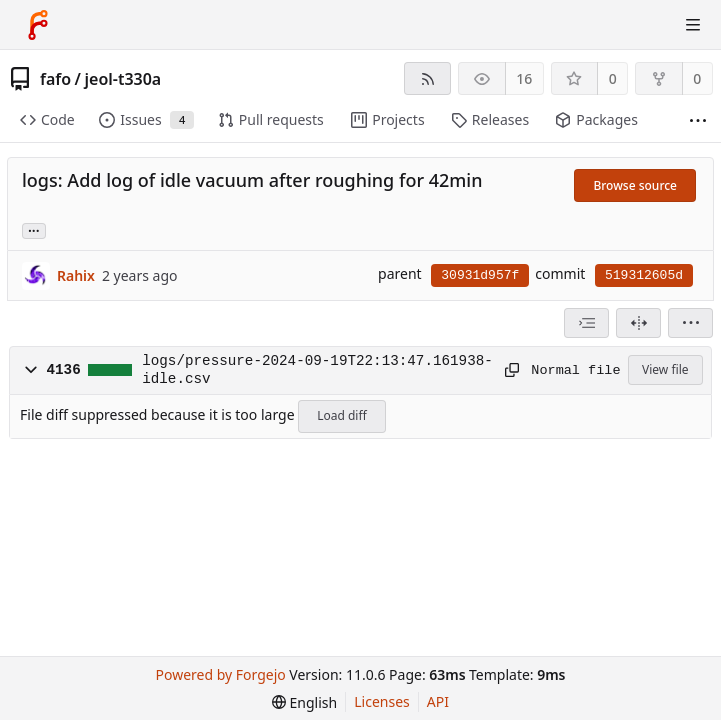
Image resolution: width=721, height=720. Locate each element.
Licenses (382, 701)
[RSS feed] (427, 78)
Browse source (635, 185)
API (438, 701)
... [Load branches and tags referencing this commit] (34, 229)
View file (665, 369)
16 (524, 78)
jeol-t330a (123, 79)
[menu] (690, 323)
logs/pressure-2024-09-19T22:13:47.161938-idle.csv (317, 370)
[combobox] (586, 323)
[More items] (698, 120)
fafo (55, 79)
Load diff (342, 415)
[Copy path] (511, 370)
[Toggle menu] (693, 25)
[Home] (38, 25)
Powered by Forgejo (221, 674)
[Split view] (638, 323)
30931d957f (480, 275)
